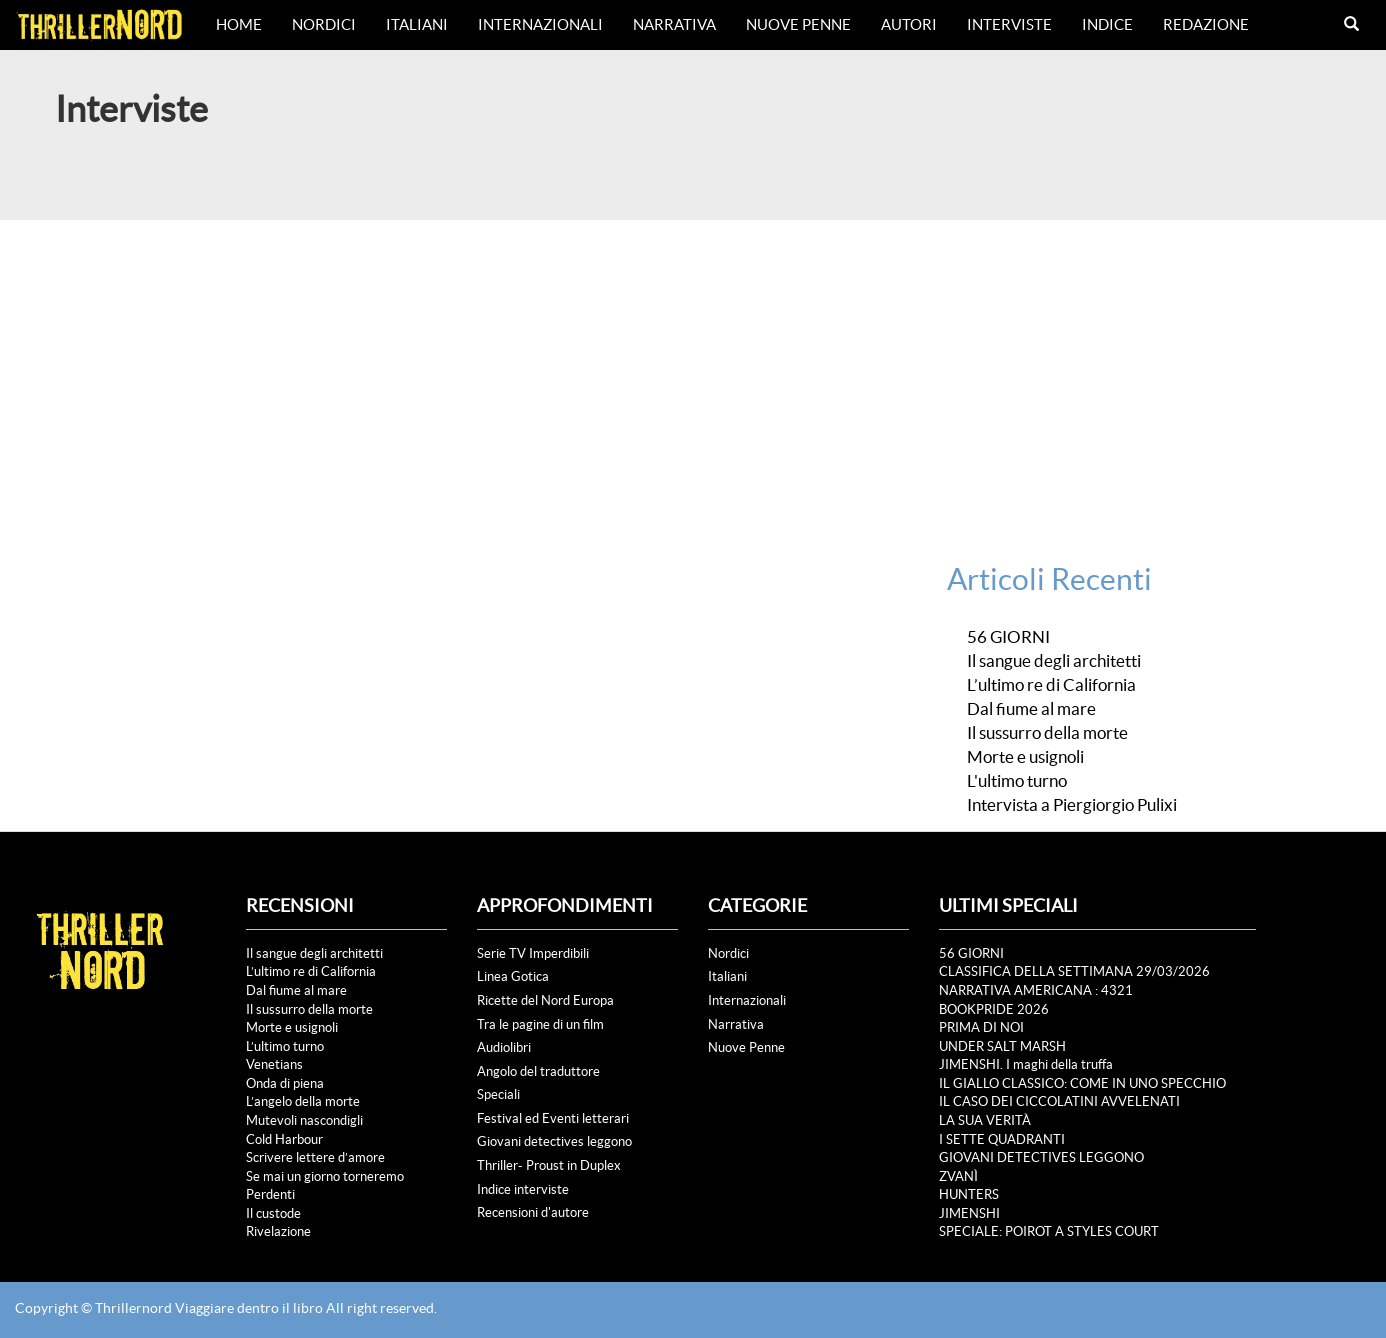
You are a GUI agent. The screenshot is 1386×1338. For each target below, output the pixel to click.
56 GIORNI (1008, 637)
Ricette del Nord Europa (545, 1000)
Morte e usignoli (1025, 757)
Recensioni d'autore (533, 1212)
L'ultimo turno (1017, 781)
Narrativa (674, 24)
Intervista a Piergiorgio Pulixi (1072, 805)
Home (239, 24)
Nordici (324, 24)
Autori (909, 24)
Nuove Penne (798, 24)
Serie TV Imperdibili (533, 953)
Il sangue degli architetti (1054, 661)
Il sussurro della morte (1047, 733)
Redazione (1206, 24)
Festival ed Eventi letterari (553, 1118)
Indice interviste (523, 1189)
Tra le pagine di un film (540, 1024)
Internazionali (540, 24)
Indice (1107, 24)
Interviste (1009, 24)
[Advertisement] (693, 370)
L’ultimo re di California (1051, 685)
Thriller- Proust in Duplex (549, 1165)
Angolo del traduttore (538, 1071)
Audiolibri (504, 1047)
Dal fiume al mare (1031, 709)
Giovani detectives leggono (554, 1141)
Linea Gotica (513, 976)
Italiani (417, 24)
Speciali (498, 1094)
